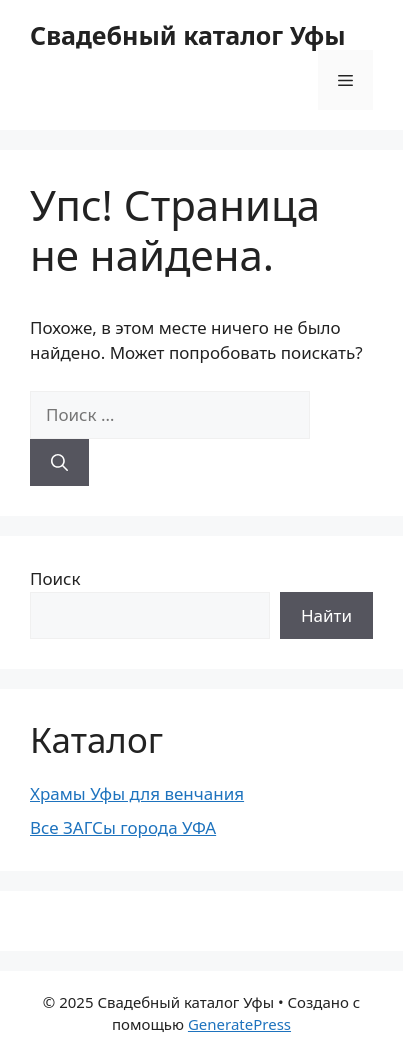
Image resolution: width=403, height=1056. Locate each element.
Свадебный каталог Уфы (188, 35)
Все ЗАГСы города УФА (123, 827)
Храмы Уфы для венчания (137, 793)
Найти (326, 615)
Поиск (55, 578)
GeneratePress (239, 1024)
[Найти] (59, 463)
